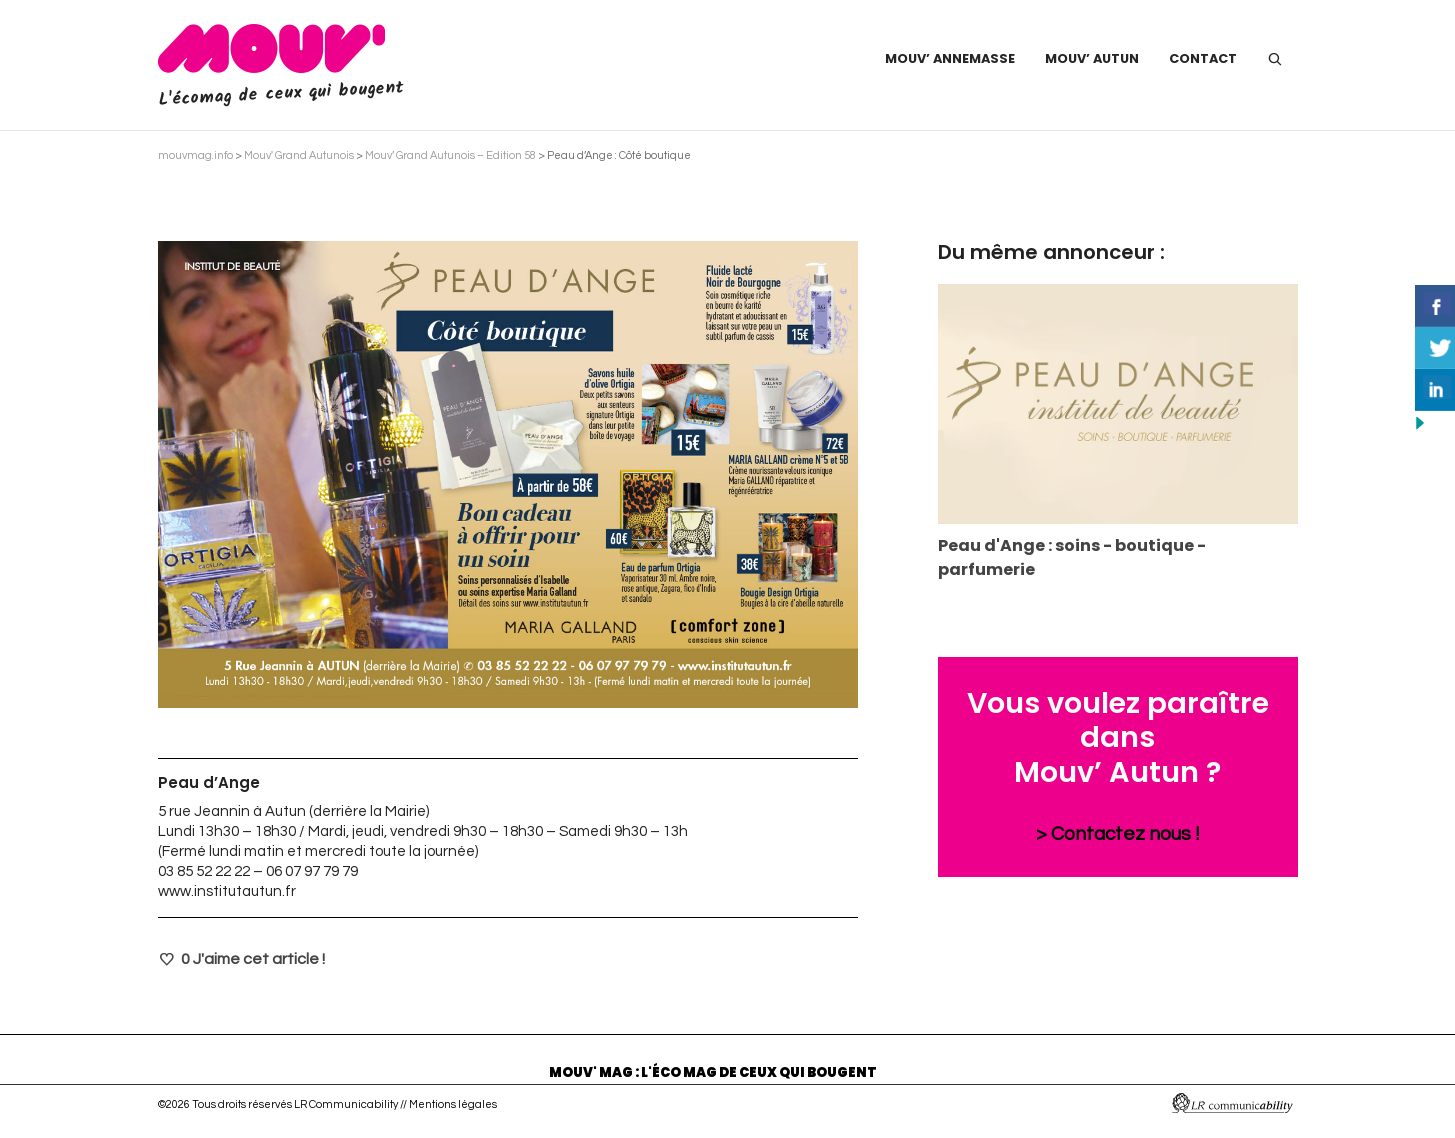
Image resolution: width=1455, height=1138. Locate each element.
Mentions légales (453, 1104)
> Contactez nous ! (1118, 834)
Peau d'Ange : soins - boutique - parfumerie (1072, 557)
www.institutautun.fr (227, 891)
